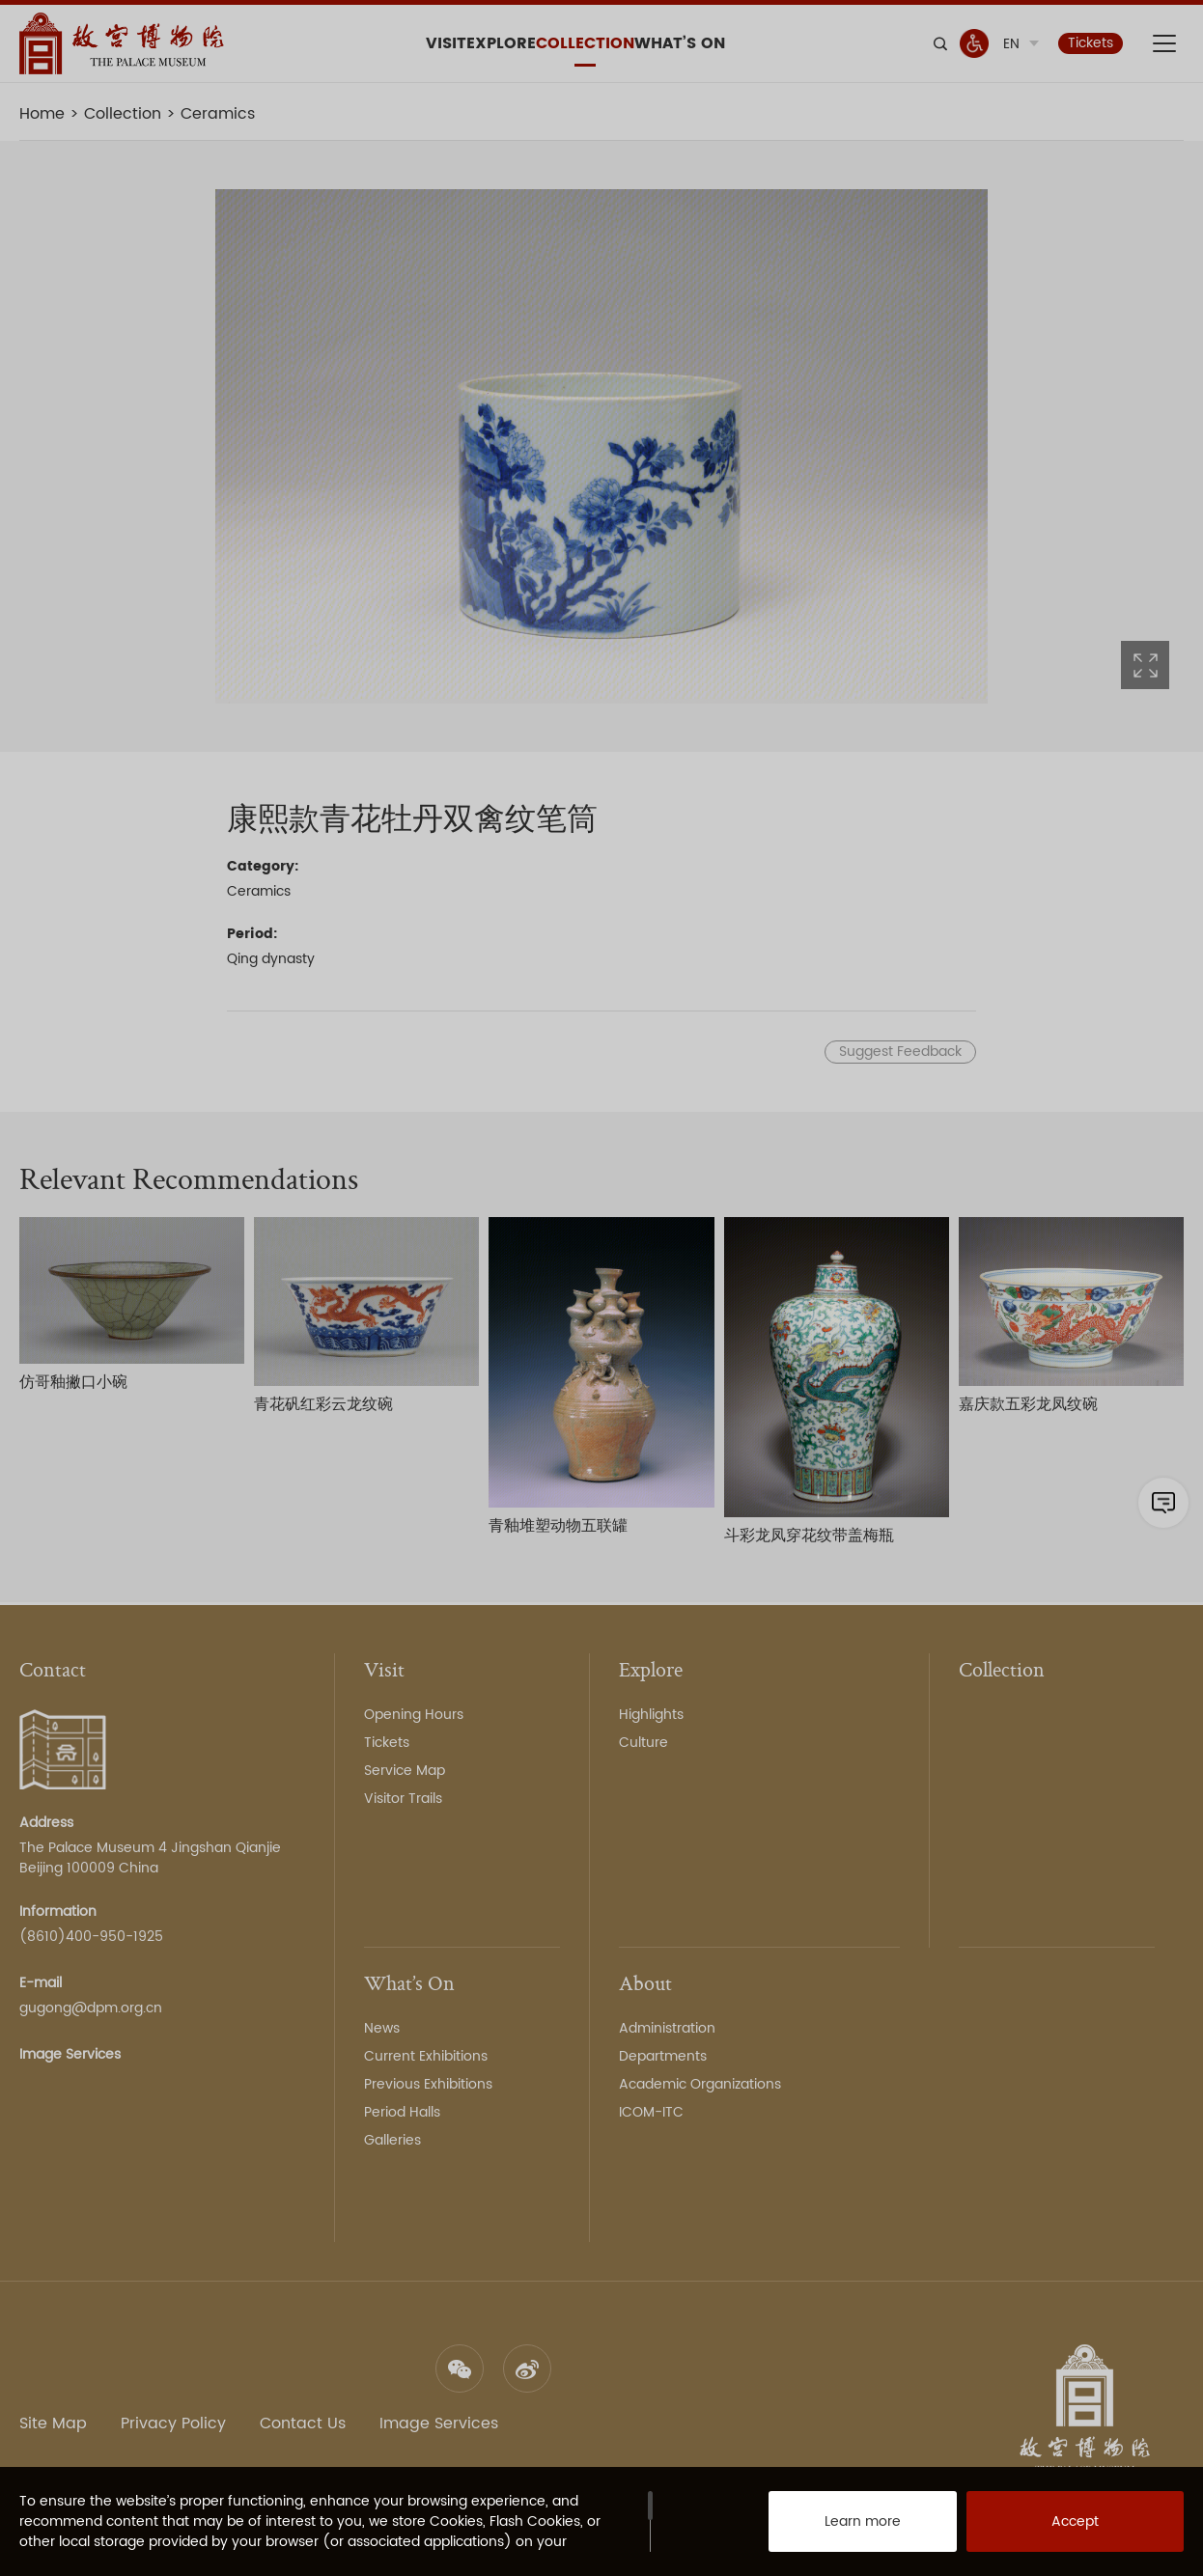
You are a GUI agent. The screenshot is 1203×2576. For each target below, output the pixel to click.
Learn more (841, 2527)
